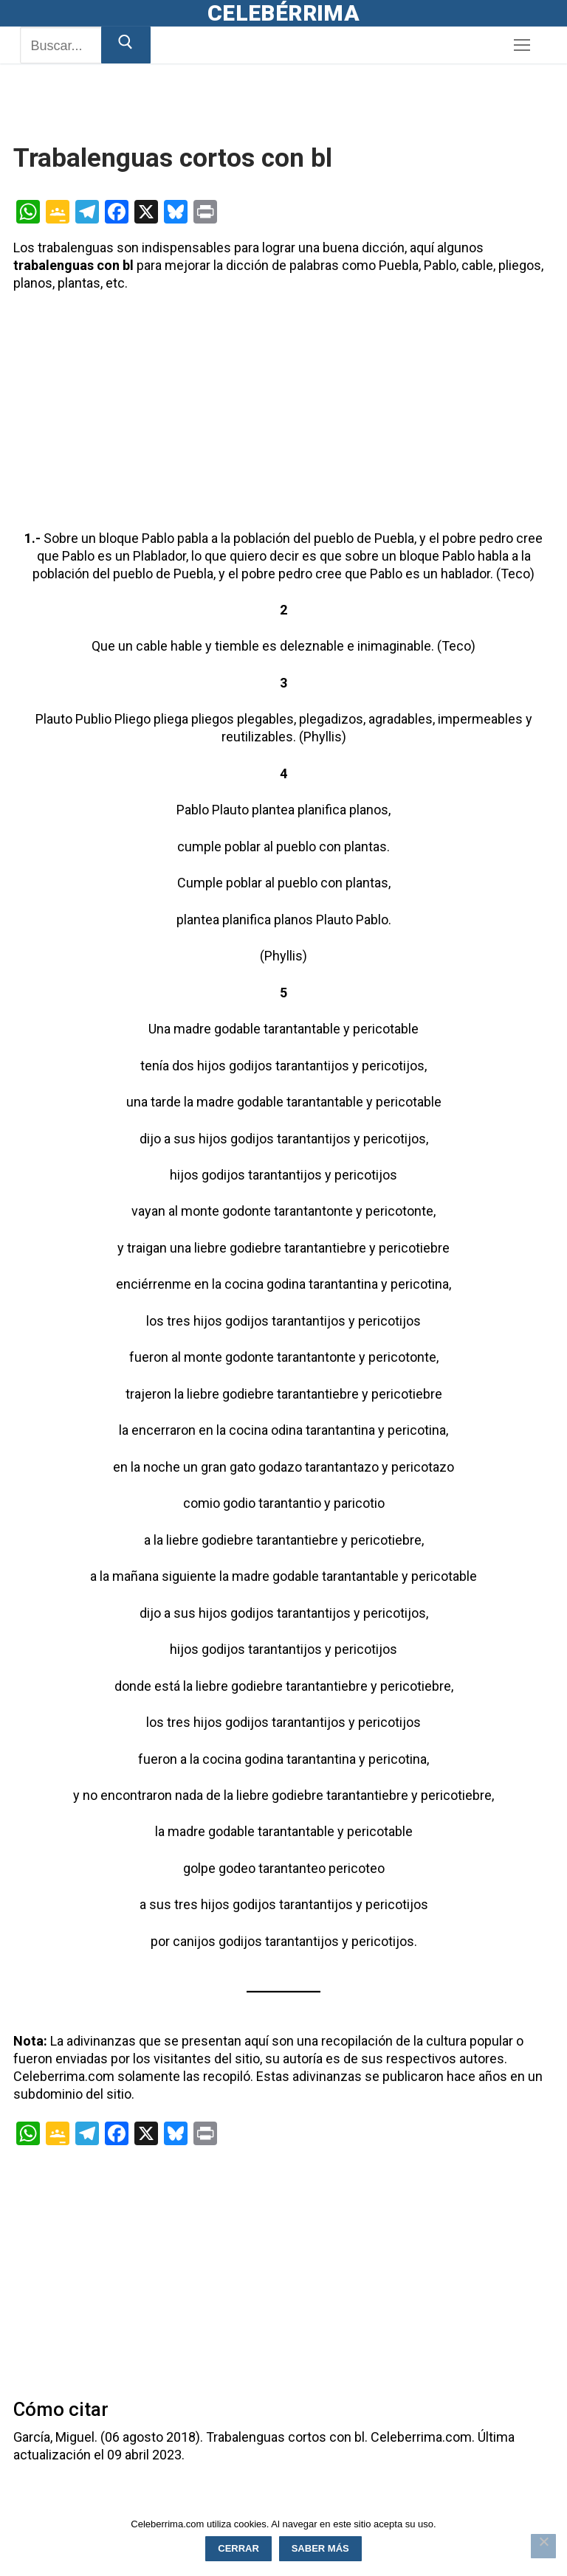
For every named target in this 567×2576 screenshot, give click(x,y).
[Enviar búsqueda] (126, 45)
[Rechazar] (543, 2546)
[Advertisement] (186, 121)
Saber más (320, 2548)
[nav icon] (521, 45)
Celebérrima (283, 13)
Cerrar (238, 2548)
